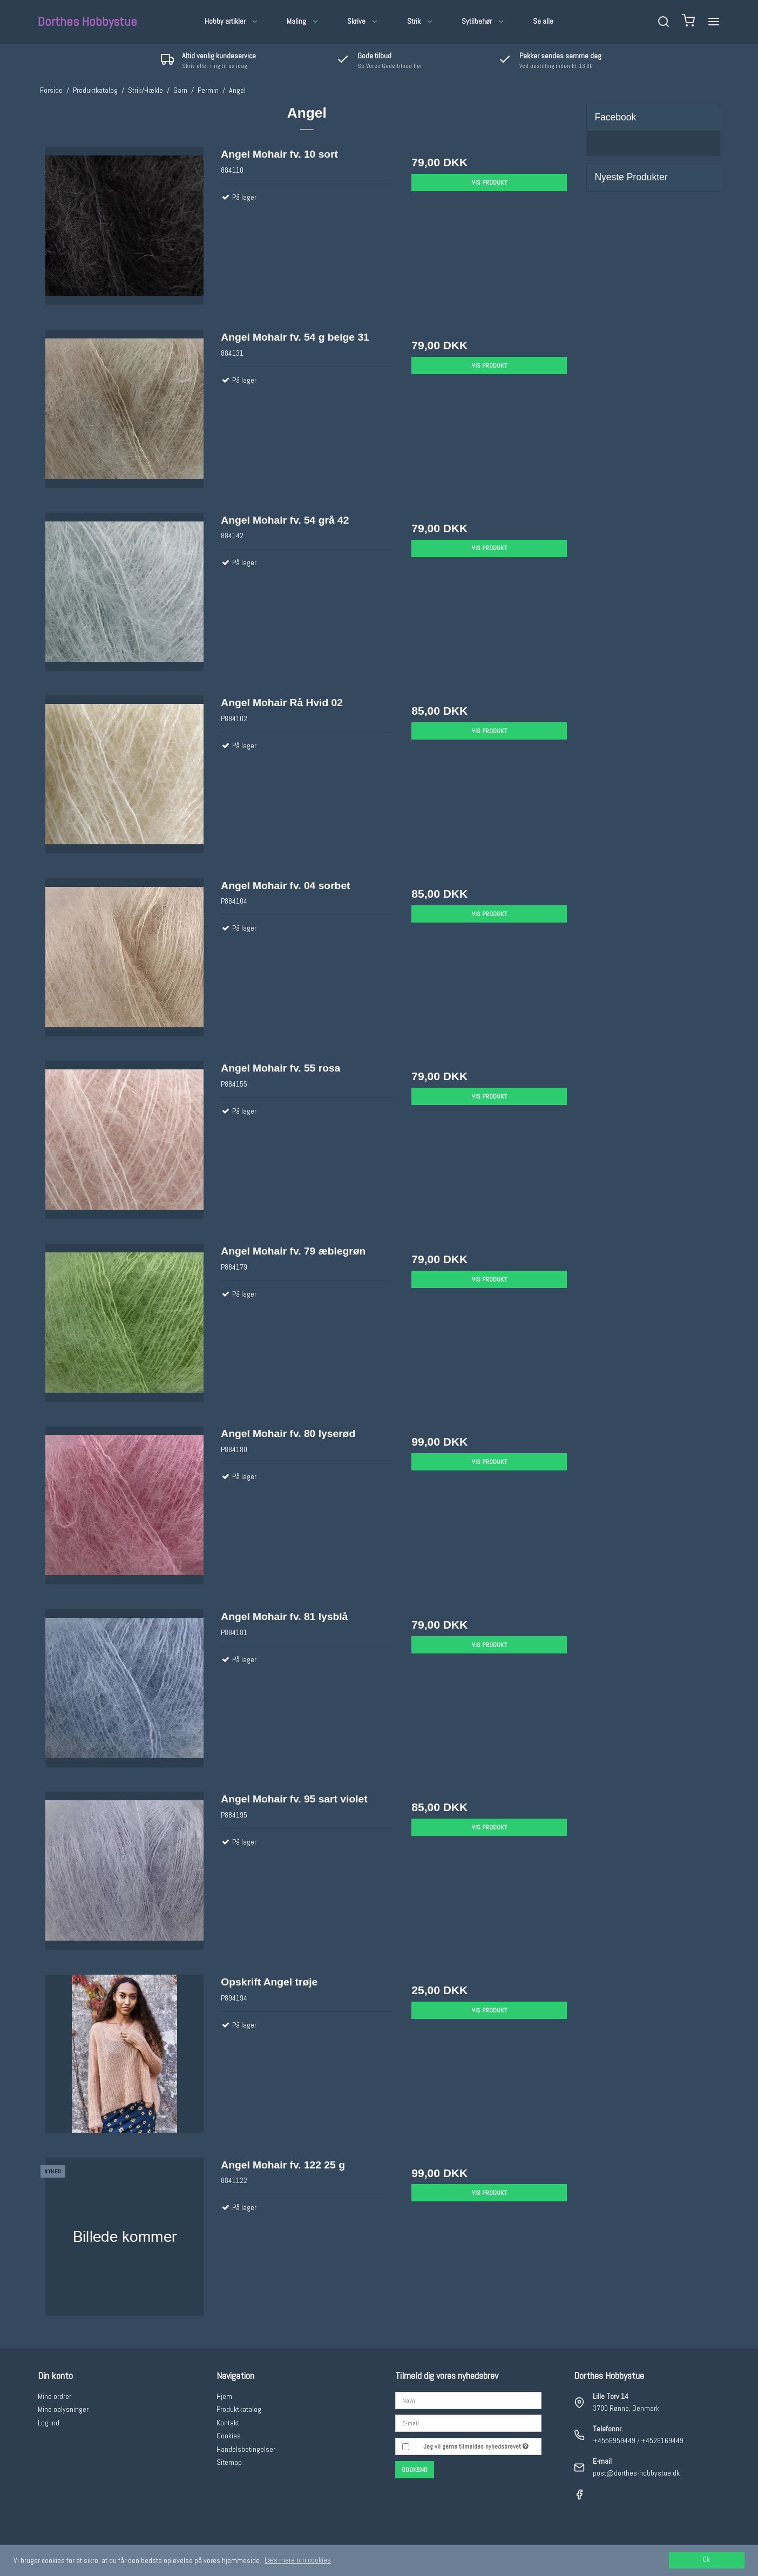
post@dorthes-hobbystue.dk (636, 2473)
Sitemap (229, 2462)
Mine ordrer (54, 2396)
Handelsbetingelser (245, 2449)
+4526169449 (662, 2440)
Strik (420, 21)
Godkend (415, 2469)
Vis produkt (489, 182)
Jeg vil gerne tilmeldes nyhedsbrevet (476, 2446)
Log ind (48, 2423)
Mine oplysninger (63, 2409)
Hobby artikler (232, 21)
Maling (303, 21)
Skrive (362, 21)
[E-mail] (468, 2423)
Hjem (224, 2396)
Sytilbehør (483, 21)
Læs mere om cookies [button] (298, 2560)
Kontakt (227, 2423)
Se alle (543, 21)
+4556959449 (614, 2440)
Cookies (228, 2436)
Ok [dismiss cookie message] (706, 2559)
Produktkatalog (238, 2409)
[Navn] (468, 2399)
